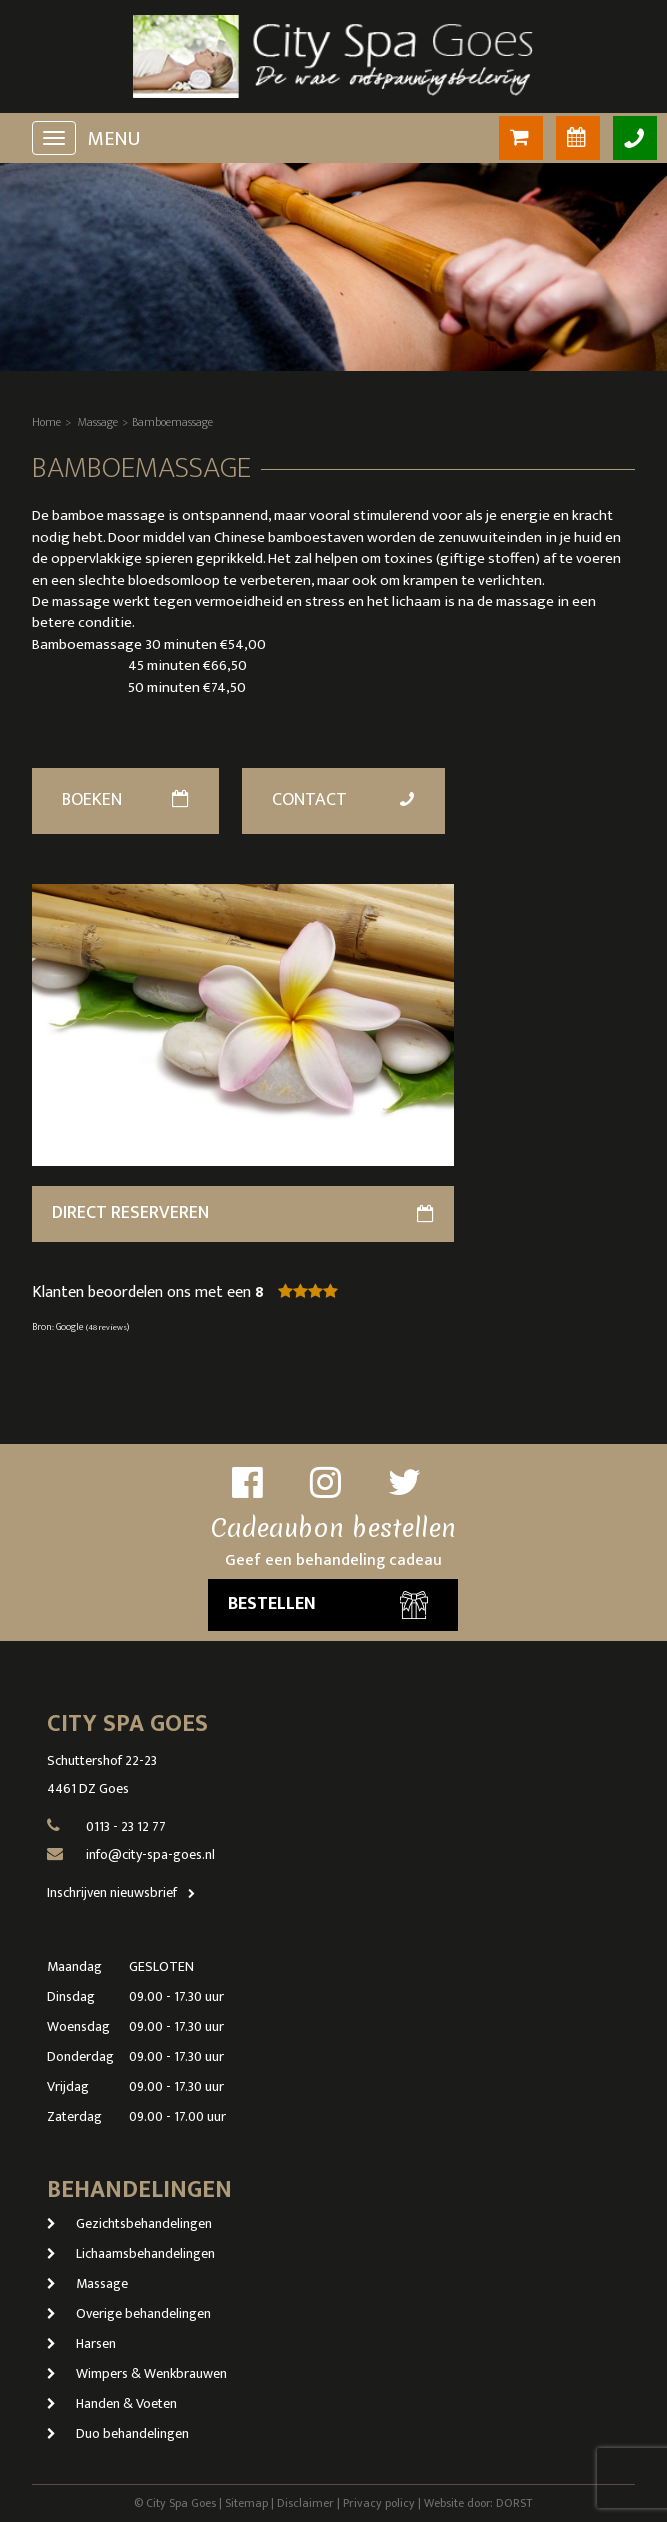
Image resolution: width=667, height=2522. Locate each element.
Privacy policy (379, 2503)
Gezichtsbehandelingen (129, 2223)
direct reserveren (243, 1213)
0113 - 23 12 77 (126, 1826)
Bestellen (328, 1604)
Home (46, 422)
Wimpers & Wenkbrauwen (137, 2373)
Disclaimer (305, 2503)
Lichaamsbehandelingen (131, 2253)
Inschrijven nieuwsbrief (125, 1892)
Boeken (125, 800)
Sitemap (246, 2503)
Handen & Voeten (112, 2403)
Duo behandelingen (118, 2433)
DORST (514, 2503)
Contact (344, 800)
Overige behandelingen (129, 2313)
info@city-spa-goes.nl (150, 1854)
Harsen (81, 2343)
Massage (98, 422)
